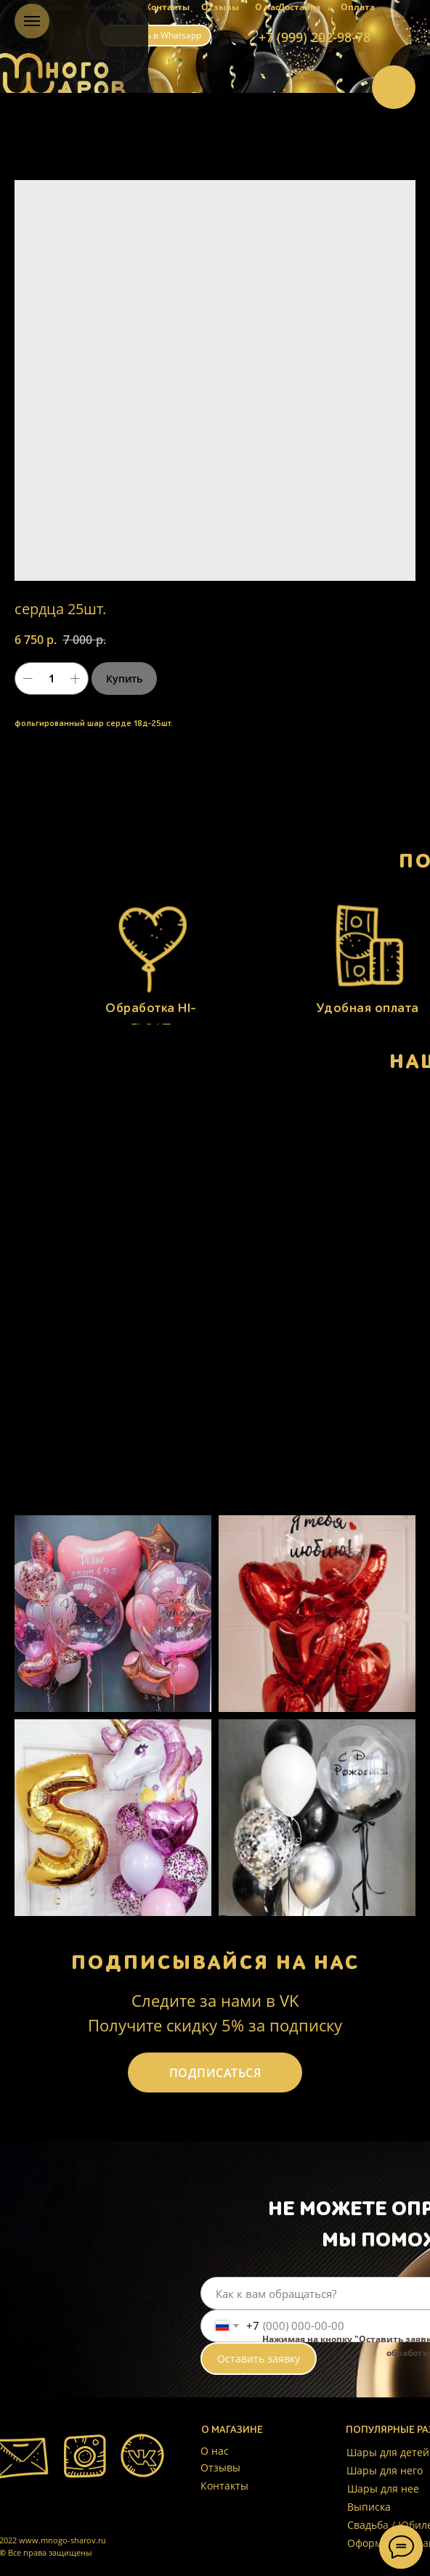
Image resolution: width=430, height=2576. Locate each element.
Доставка (299, 7)
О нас (267, 7)
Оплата (358, 7)
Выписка (369, 2507)
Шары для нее (383, 2488)
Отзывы (220, 7)
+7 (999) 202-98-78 (314, 37)
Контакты (167, 7)
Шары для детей (387, 2452)
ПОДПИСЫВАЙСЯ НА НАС (215, 1962)
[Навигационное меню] (32, 21)
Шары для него (384, 2470)
